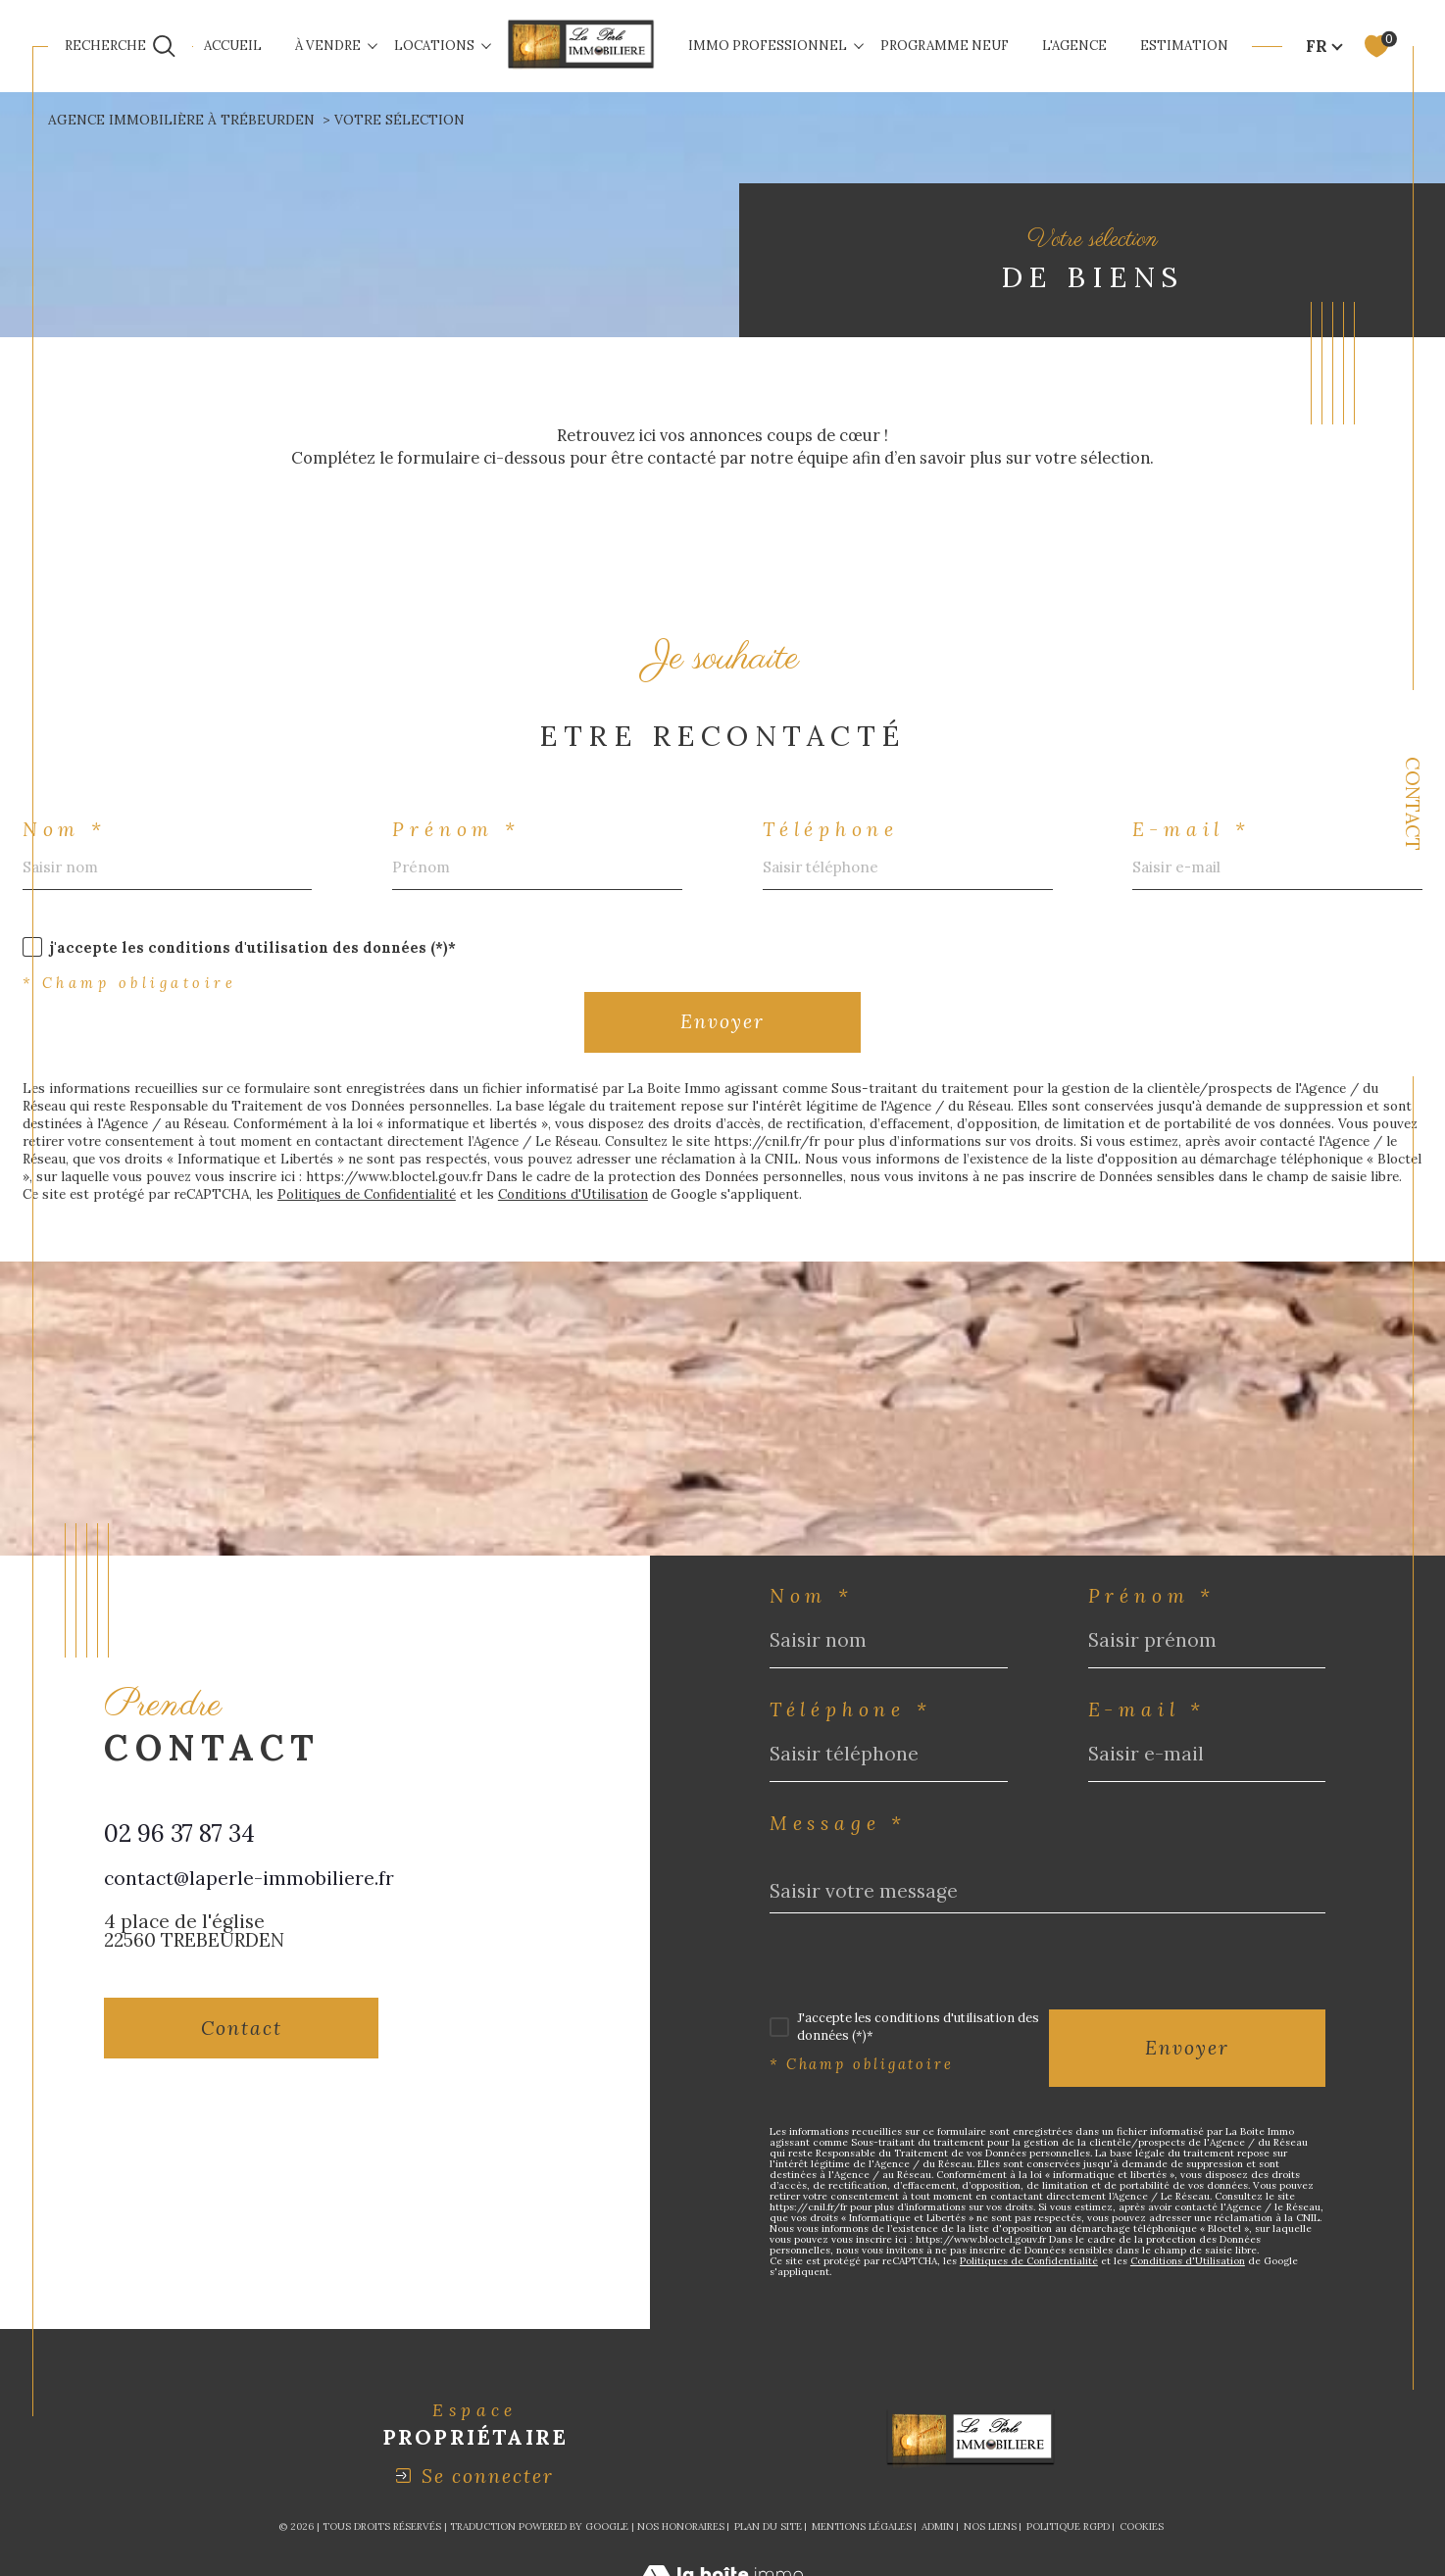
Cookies (1142, 2527)
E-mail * (1191, 829)
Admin (938, 2526)
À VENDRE (328, 45)
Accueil (233, 45)
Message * (838, 1823)
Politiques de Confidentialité (366, 1194)
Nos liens (990, 2526)
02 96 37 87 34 (179, 1833)
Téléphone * (851, 1710)
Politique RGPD (1068, 2526)
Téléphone (831, 829)
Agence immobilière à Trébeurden (181, 119)
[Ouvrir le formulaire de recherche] (120, 46)
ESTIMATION (1184, 45)
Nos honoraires (680, 2526)
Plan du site (768, 2526)
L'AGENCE (1074, 45)
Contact (1412, 804)
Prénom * (456, 829)
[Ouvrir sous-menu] (372, 44)
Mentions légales (862, 2526)
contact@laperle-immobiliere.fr (249, 1878)
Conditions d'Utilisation (573, 1194)
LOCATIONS (434, 45)
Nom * (65, 829)
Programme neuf (944, 45)
